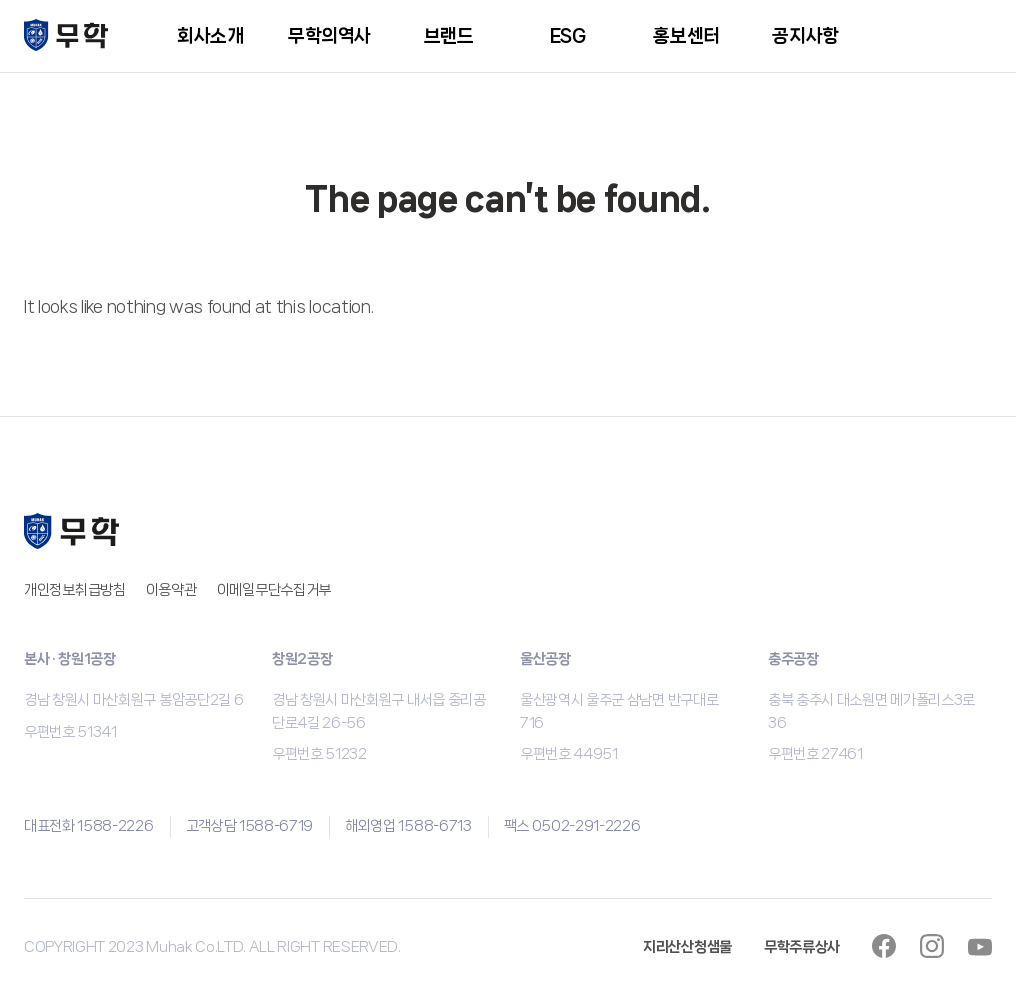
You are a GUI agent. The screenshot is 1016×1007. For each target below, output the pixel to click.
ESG (568, 36)
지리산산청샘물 (687, 947)
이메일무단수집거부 (274, 590)
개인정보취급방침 (75, 590)
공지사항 (805, 36)
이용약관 (171, 590)
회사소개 (210, 36)
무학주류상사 (802, 947)
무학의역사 (329, 36)
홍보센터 (686, 36)
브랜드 (449, 36)
